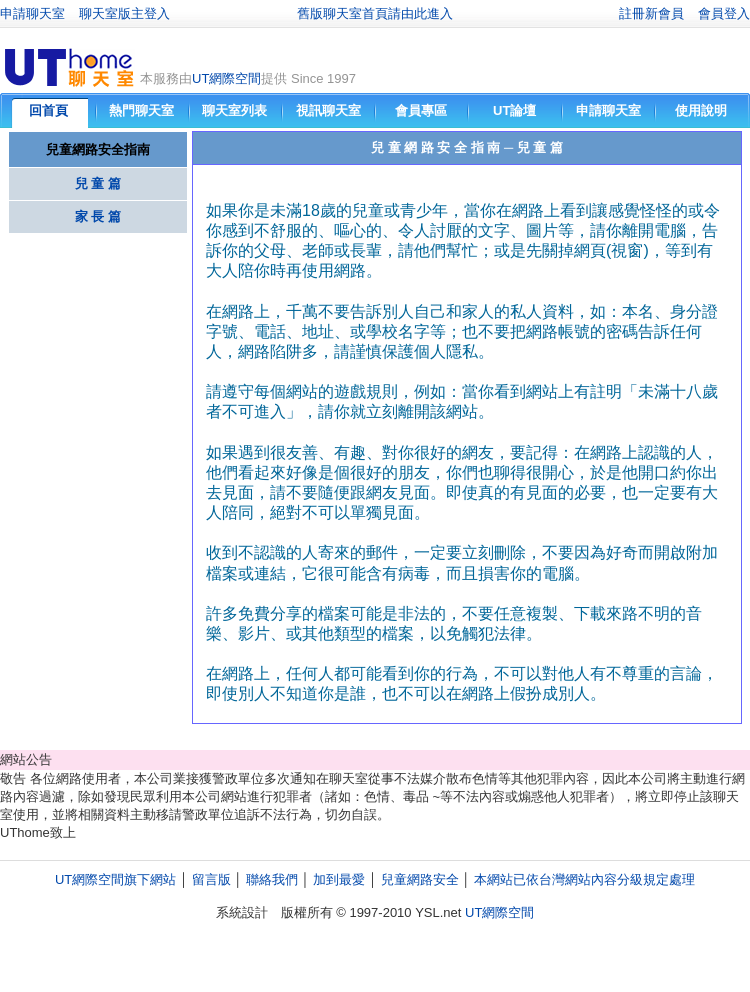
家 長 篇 (98, 216)
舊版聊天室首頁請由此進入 (375, 13)
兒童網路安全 (420, 879)
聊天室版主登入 (124, 13)
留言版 (211, 879)
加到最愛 (339, 879)
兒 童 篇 (98, 183)
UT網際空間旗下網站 (115, 879)
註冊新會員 (651, 13)
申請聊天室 (32, 13)
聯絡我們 (272, 879)
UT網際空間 (226, 78)
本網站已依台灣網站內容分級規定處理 (584, 879)
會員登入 (724, 13)
